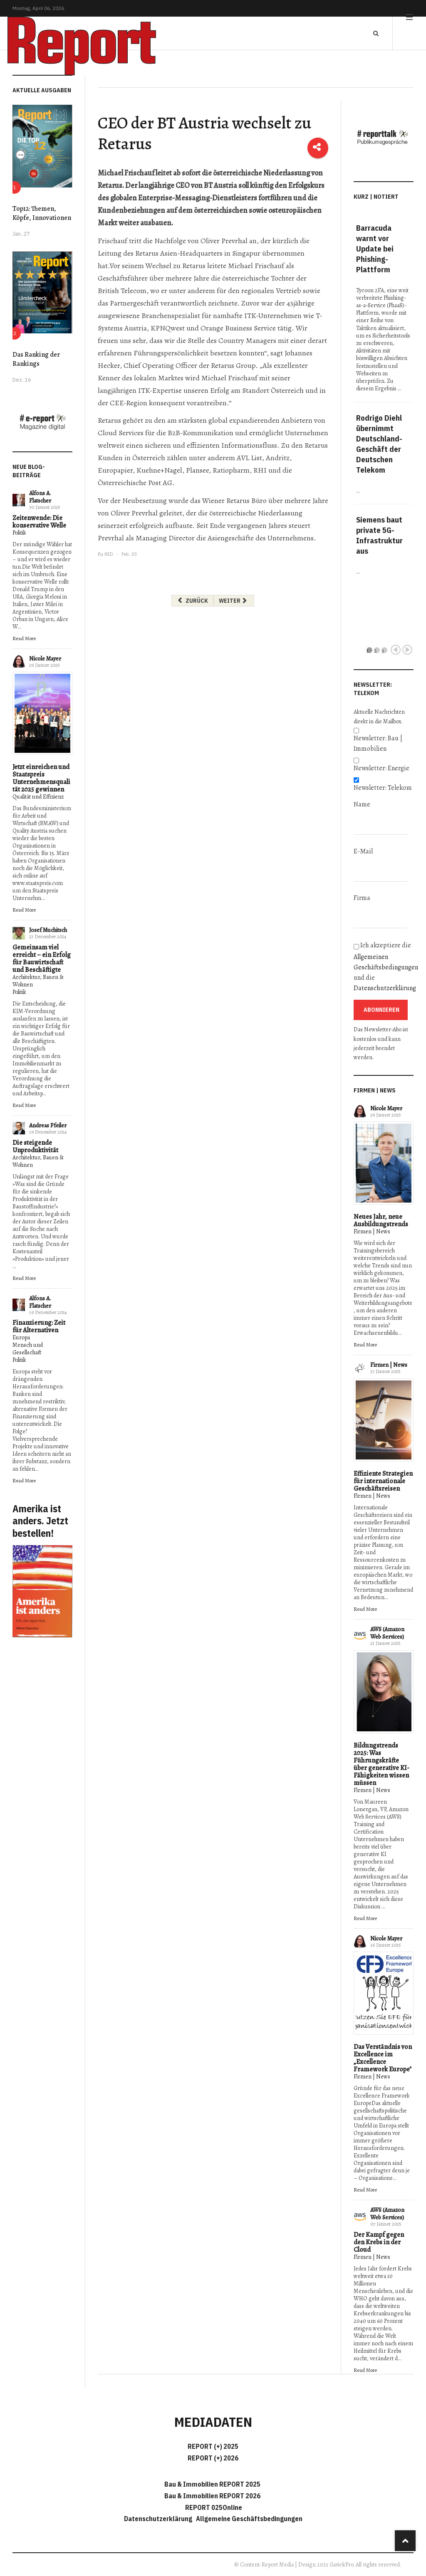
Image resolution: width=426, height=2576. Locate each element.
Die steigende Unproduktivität (35, 1146)
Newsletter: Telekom (383, 787)
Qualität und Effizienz (38, 797)
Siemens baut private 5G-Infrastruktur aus (379, 535)
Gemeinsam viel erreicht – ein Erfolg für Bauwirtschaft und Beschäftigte (41, 958)
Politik (19, 533)
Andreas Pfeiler (48, 1125)
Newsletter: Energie (381, 768)
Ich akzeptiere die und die (384, 967)
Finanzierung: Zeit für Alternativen (38, 1326)
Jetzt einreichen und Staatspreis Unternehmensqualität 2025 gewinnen (41, 778)
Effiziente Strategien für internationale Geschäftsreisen (383, 1481)
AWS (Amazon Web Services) (387, 1633)
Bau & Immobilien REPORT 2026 (212, 2496)
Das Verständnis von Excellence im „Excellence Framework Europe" (383, 2058)
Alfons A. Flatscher (40, 497)
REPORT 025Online (213, 2507)
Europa (21, 1337)
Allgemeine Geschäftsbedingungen (249, 2518)
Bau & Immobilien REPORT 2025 (212, 2484)
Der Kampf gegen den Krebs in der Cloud (379, 2242)
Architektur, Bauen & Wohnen (38, 980)
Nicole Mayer (45, 659)
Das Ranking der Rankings (36, 359)
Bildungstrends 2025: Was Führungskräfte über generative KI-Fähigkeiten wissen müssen (381, 1764)
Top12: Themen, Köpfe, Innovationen (41, 213)
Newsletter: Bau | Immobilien (378, 743)
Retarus (110, 185)
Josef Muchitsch (48, 930)
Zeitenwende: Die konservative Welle (39, 521)
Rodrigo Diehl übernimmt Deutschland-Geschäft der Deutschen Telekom (379, 444)
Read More (24, 638)
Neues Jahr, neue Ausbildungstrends (381, 1220)
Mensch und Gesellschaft (27, 1348)
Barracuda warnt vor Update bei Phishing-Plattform (375, 248)
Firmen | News (372, 1231)
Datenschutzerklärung (385, 988)
